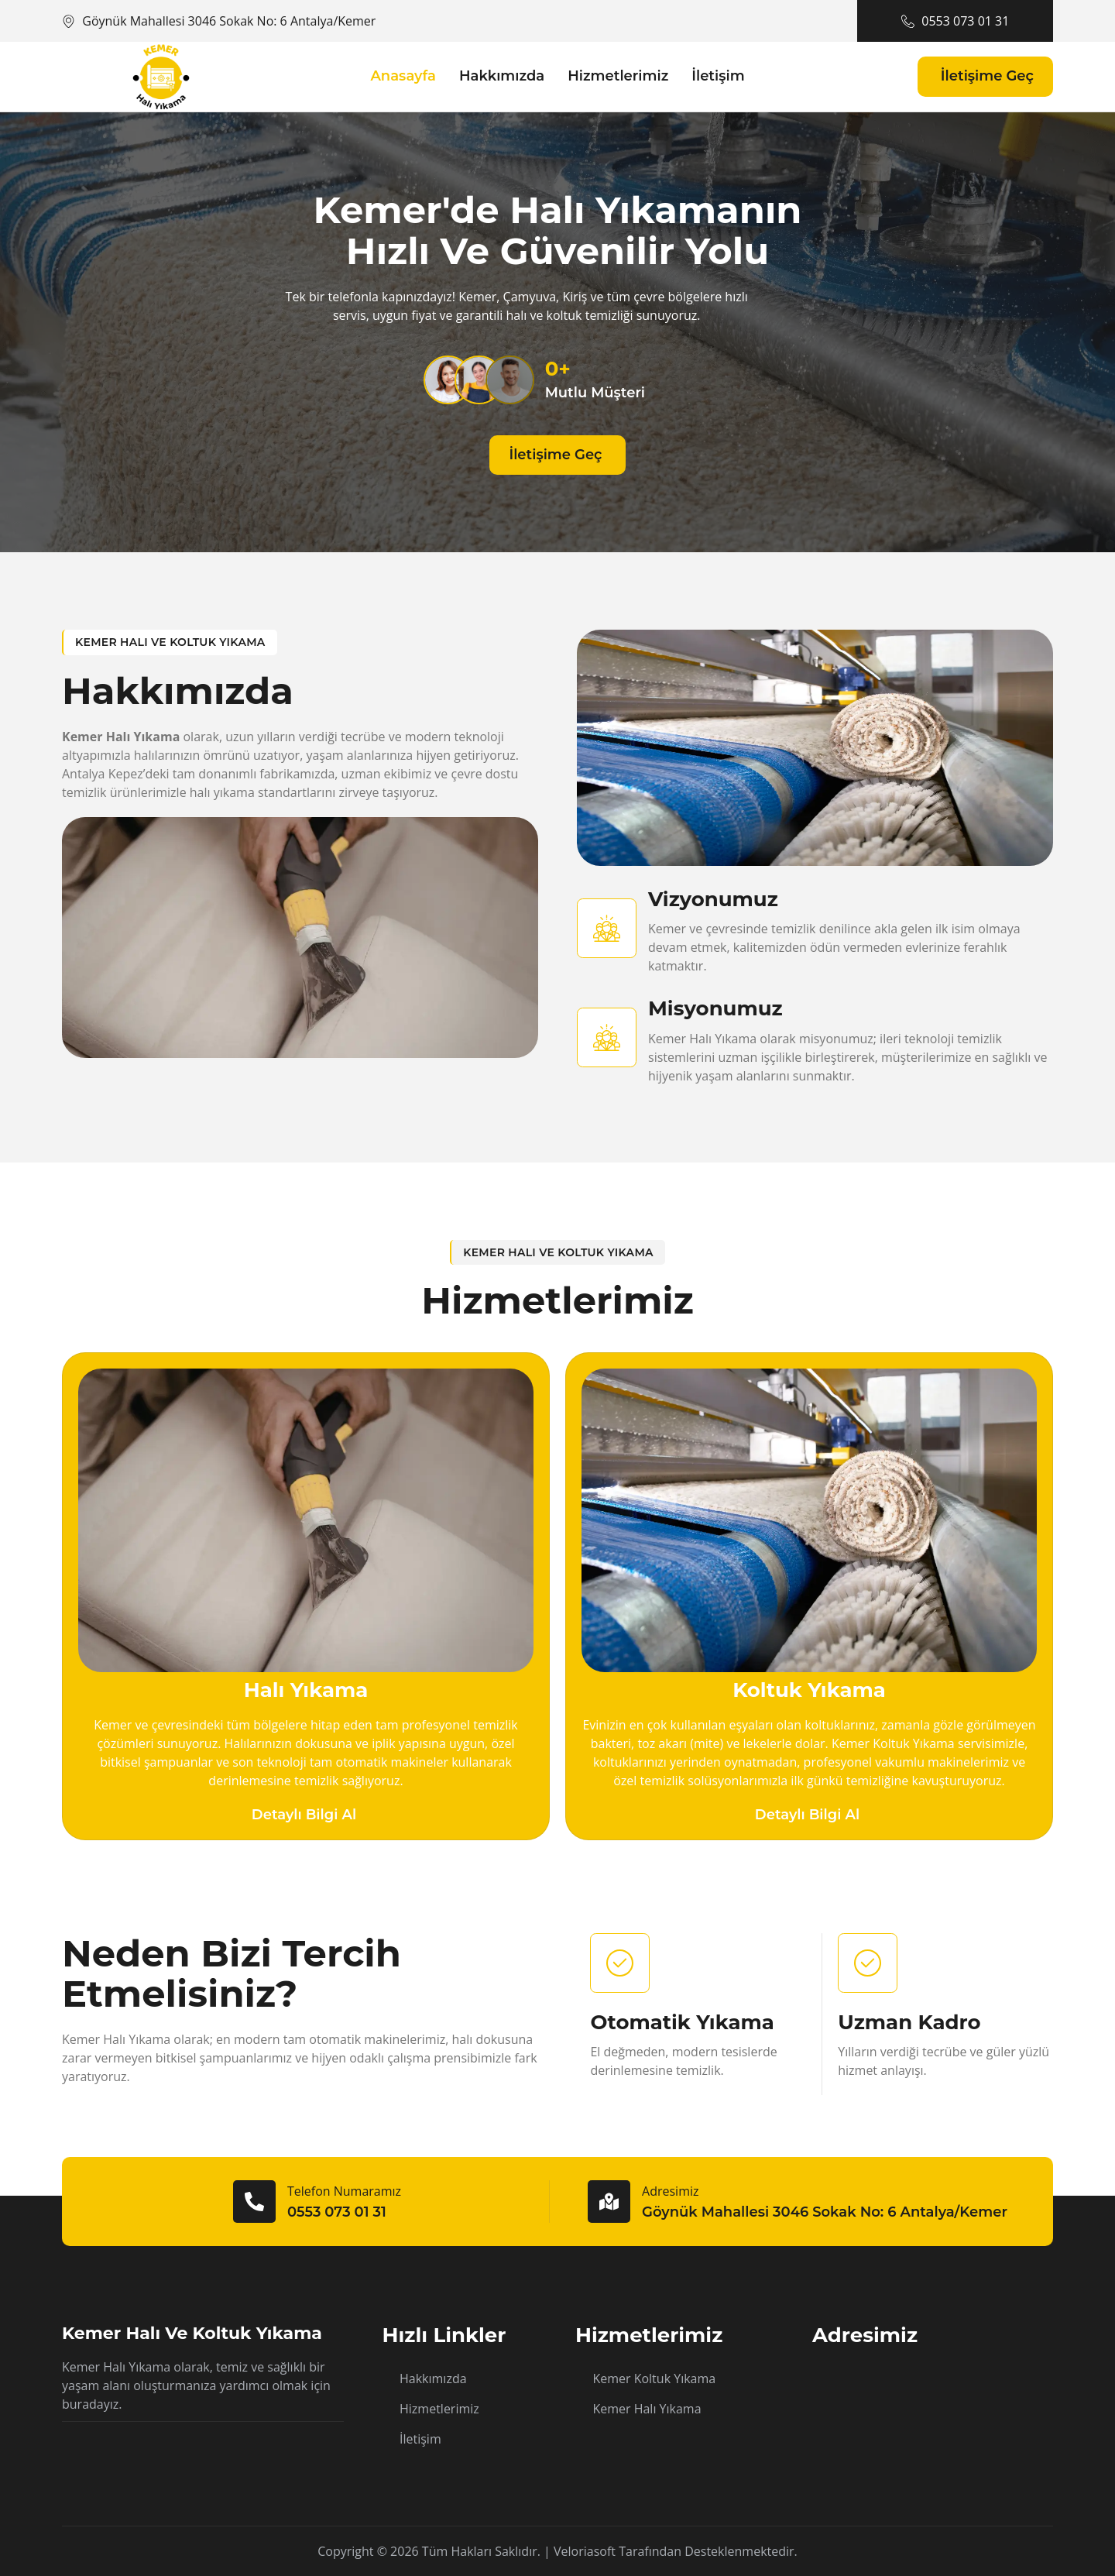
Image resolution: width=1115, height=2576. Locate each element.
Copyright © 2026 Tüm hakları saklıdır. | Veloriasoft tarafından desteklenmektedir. (557, 2551)
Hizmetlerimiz (618, 75)
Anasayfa (403, 75)
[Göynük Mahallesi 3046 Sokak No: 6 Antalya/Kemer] (932, 2404)
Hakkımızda (501, 75)
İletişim (717, 75)
